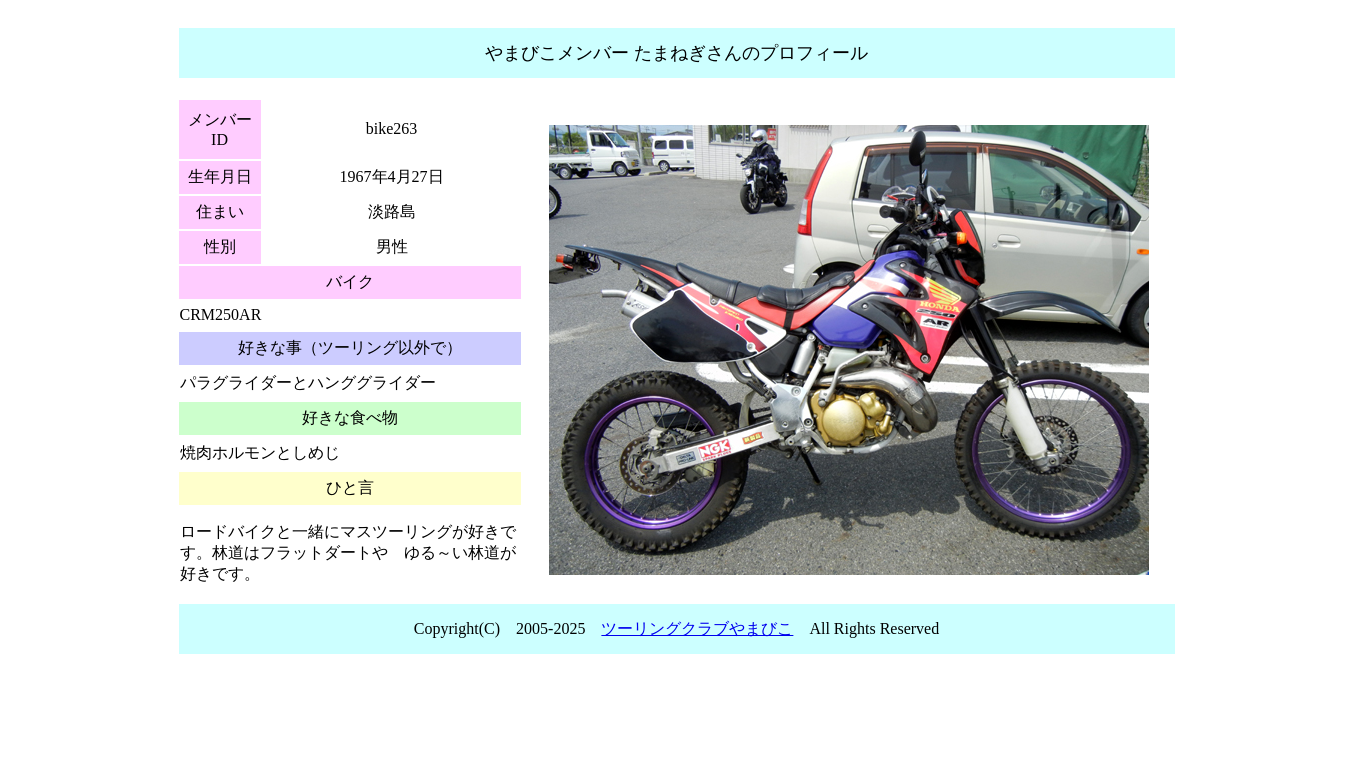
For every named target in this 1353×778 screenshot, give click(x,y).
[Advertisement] (677, 722)
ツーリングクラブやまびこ (697, 628)
